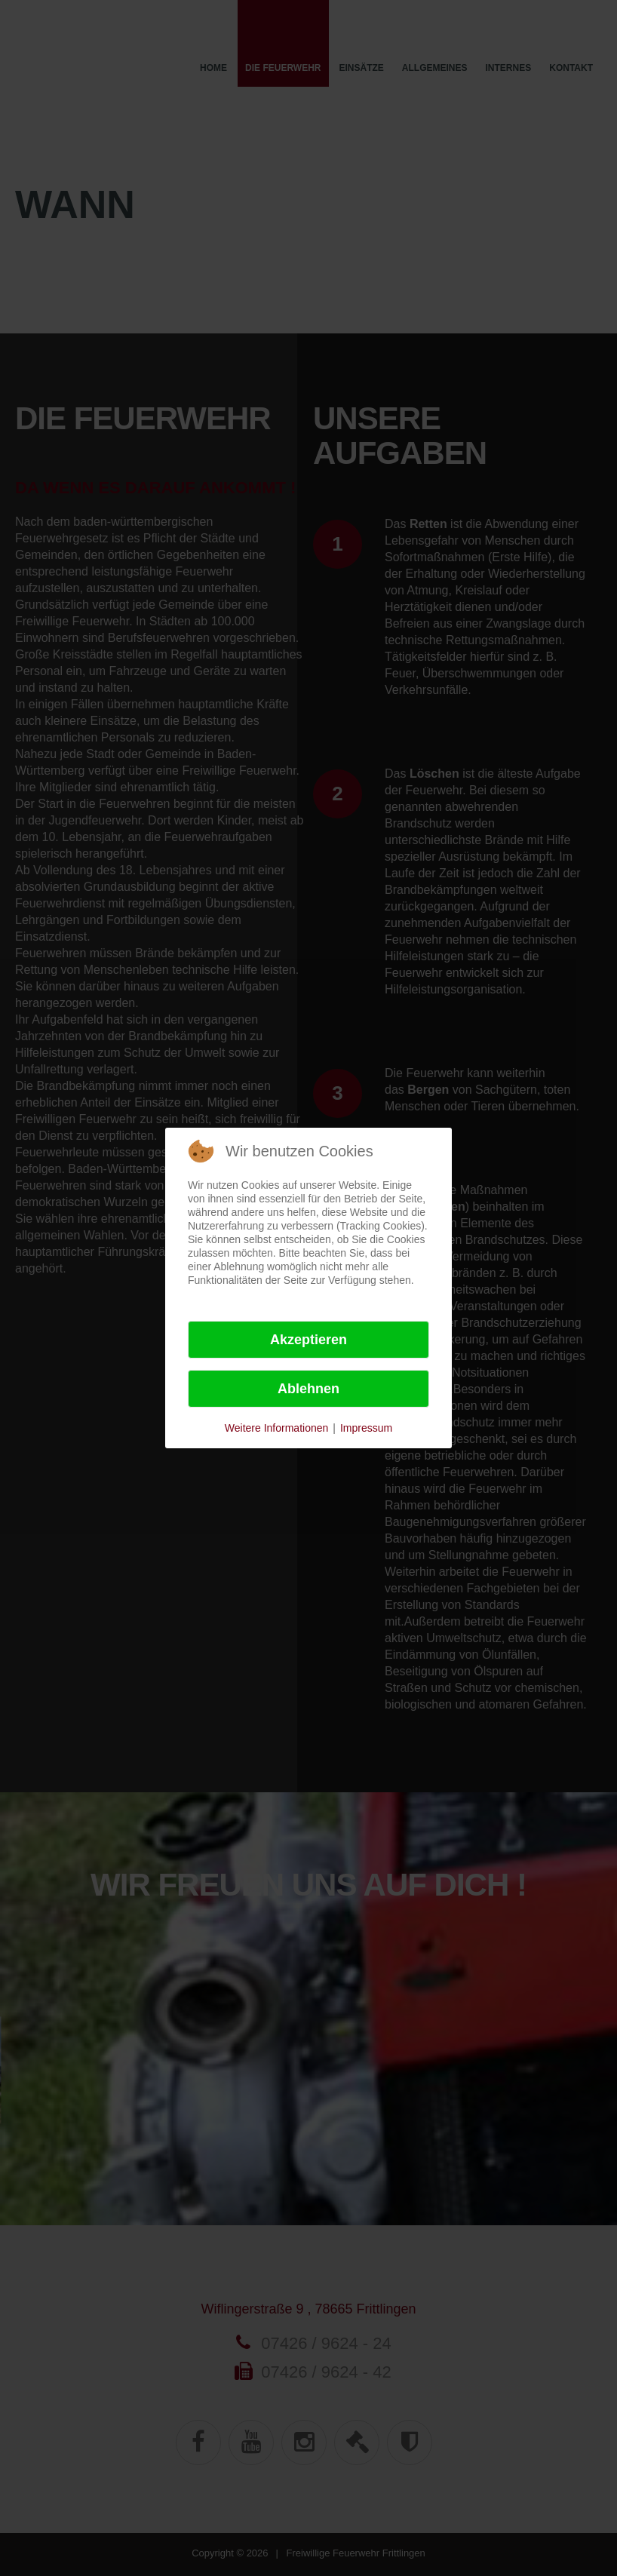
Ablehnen (308, 1388)
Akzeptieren (308, 1339)
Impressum (366, 1428)
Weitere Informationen (276, 1428)
